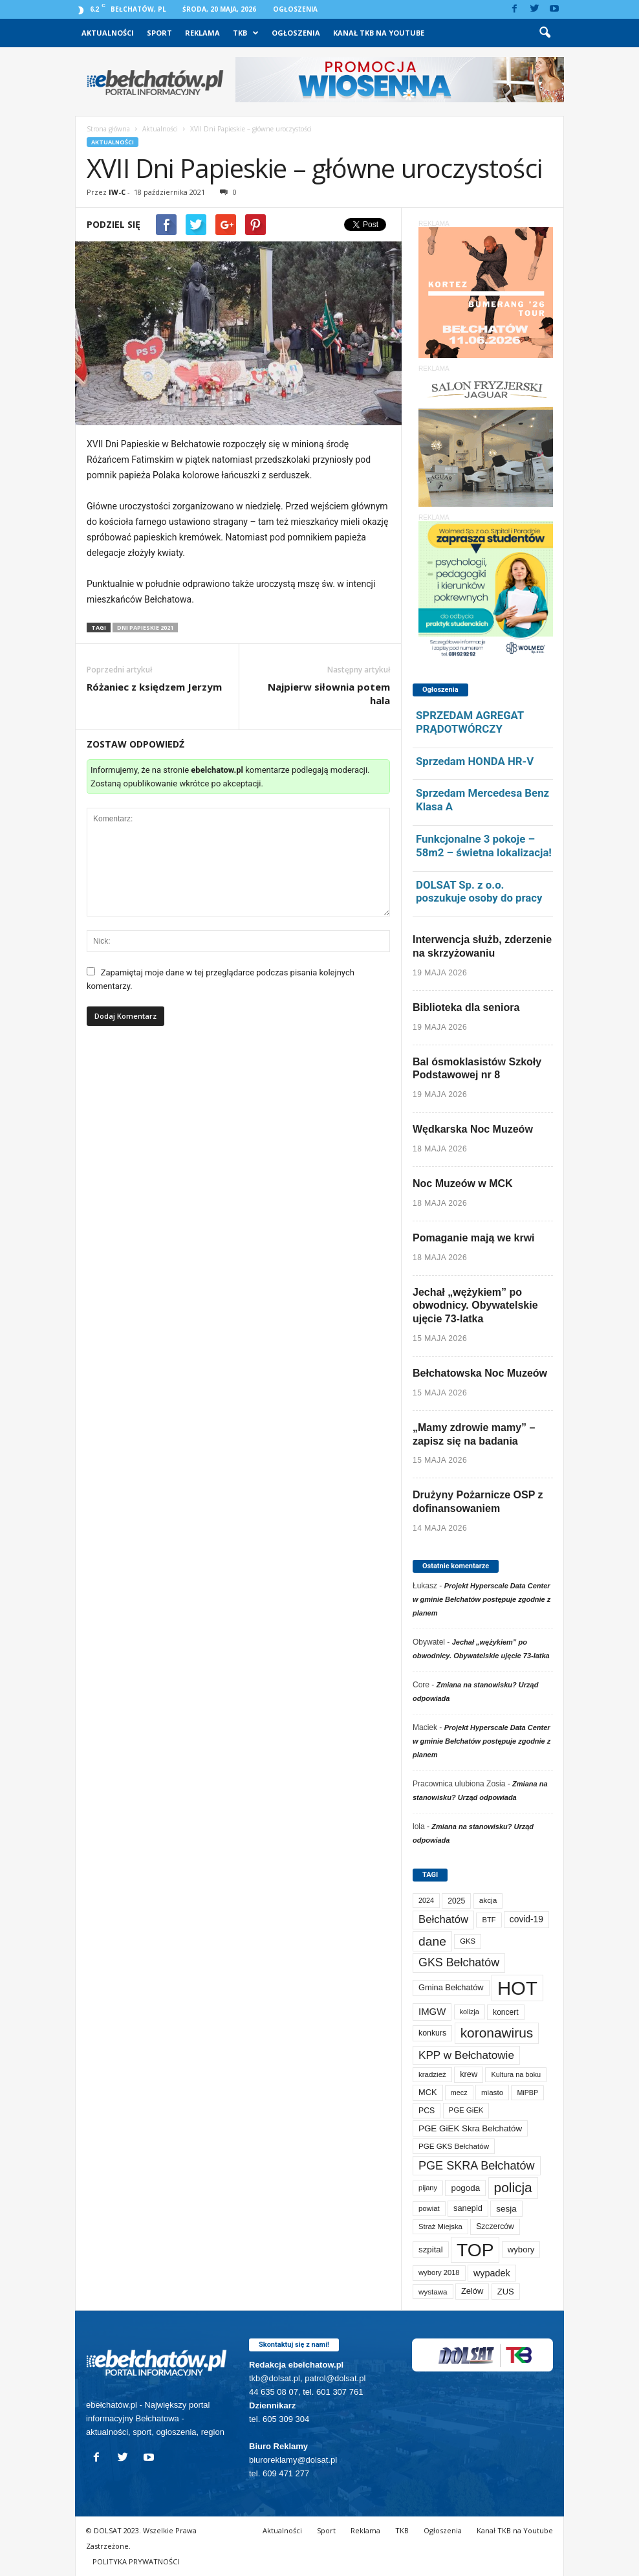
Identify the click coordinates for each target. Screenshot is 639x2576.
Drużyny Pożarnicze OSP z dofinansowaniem (478, 1501)
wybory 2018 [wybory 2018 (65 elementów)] (439, 2272)
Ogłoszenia (295, 9)
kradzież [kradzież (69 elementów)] (432, 2074)
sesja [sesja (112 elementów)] (506, 2209)
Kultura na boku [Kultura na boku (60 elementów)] (516, 2074)
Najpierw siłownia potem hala (329, 693)
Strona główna (108, 128)
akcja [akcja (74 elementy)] (488, 1900)
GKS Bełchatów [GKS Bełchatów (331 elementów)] (458, 1962)
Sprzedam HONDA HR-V (475, 761)
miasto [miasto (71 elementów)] (492, 2092)
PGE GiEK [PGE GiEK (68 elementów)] (466, 2110)
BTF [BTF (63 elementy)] (488, 1920)
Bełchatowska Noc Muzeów (480, 1373)
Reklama (202, 33)
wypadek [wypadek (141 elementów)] (491, 2273)
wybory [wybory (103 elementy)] (521, 2249)
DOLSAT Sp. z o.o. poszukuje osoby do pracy (479, 891)
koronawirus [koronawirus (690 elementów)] (497, 2032)
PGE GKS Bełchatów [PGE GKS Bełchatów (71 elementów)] (453, 2146)
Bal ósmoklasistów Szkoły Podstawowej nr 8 (477, 1068)
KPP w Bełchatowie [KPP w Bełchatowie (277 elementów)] (466, 2055)
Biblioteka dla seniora (466, 1007)
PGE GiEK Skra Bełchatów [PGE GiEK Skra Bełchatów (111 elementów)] (470, 2128)
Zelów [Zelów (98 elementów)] (472, 2291)
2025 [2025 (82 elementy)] (456, 1900)
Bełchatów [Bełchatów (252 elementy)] (443, 1919)
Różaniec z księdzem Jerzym (154, 686)
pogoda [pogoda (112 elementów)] (465, 2188)
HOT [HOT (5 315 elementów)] (517, 1988)
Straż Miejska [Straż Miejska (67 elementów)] (440, 2226)
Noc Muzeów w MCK (463, 1183)
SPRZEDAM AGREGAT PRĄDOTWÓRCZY (470, 722)
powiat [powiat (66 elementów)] (429, 2208)
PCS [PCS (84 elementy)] (426, 2110)
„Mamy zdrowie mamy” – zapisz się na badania (474, 1434)
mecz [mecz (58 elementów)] (459, 2092)
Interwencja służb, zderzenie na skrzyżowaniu (482, 946)
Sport (159, 33)
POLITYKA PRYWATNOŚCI (135, 2561)
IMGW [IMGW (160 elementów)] (432, 2011)
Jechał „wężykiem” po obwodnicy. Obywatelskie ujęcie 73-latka (475, 1306)
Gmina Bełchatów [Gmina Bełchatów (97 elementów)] (451, 1987)
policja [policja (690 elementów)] (513, 2187)
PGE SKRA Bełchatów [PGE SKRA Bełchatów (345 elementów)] (476, 2165)
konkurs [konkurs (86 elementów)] (432, 2032)
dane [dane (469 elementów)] (432, 1941)
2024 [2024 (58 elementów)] (426, 1900)
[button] (544, 33)
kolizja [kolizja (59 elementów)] (469, 2011)
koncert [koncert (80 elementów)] (506, 2012)
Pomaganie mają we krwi (474, 1237)
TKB (246, 33)
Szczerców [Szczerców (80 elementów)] (495, 2226)
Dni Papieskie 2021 (145, 627)
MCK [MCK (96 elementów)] (427, 2092)
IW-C (117, 192)
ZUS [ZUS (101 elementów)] (505, 2291)
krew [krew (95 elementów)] (468, 2074)
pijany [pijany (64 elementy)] (427, 2188)
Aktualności (107, 33)
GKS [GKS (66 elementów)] (467, 1941)
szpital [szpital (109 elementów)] (430, 2249)
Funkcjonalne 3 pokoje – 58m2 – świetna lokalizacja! (484, 845)
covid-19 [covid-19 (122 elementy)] (526, 1919)
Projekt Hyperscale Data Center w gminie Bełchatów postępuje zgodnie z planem (481, 1599)
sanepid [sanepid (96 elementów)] (467, 2208)
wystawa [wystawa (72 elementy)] (433, 2291)
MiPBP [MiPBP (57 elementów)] (527, 2092)
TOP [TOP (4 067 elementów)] (475, 2249)
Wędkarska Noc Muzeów (473, 1129)
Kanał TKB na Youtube (378, 33)
